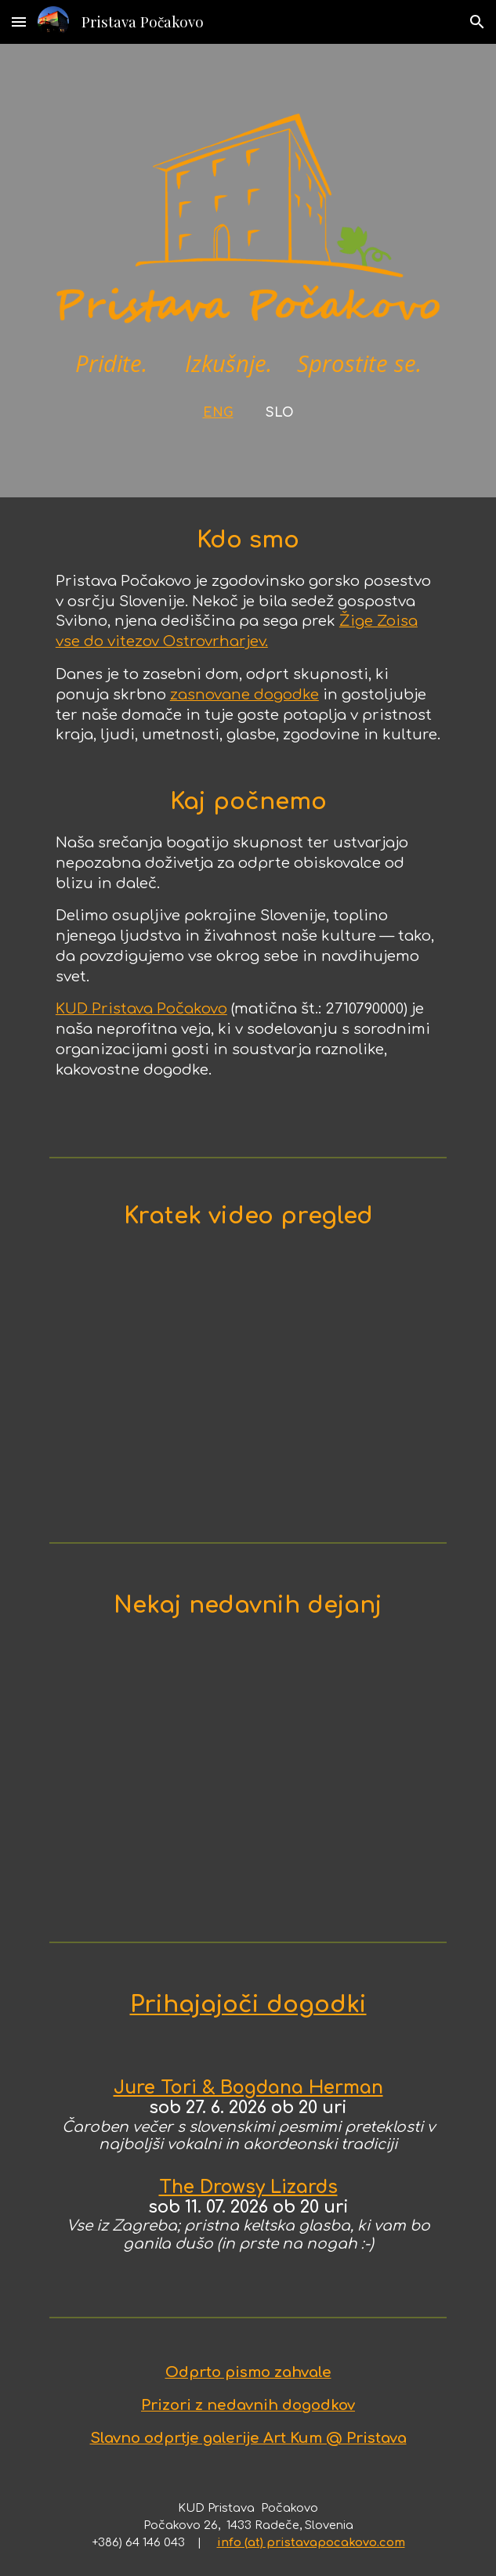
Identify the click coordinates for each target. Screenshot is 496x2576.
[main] (248, 387)
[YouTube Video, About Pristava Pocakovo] (248, 1386)
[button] (19, 21)
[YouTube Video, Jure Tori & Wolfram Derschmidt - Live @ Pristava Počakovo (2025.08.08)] (248, 1783)
